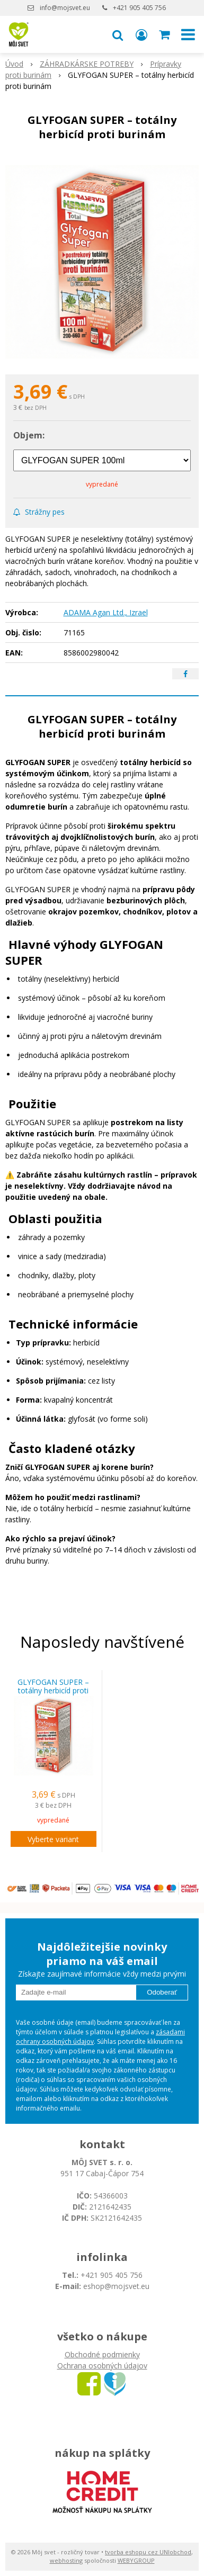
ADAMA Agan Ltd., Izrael (106, 612)
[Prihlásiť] (141, 34)
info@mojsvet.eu (65, 7)
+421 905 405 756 (139, 7)
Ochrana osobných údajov (102, 2365)
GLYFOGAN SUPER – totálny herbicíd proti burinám (53, 1690)
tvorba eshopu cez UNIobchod (148, 2552)
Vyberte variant (53, 1839)
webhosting (66, 2560)
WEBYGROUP (136, 2560)
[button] (117, 34)
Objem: (29, 435)
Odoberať (162, 1992)
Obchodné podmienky (102, 2354)
